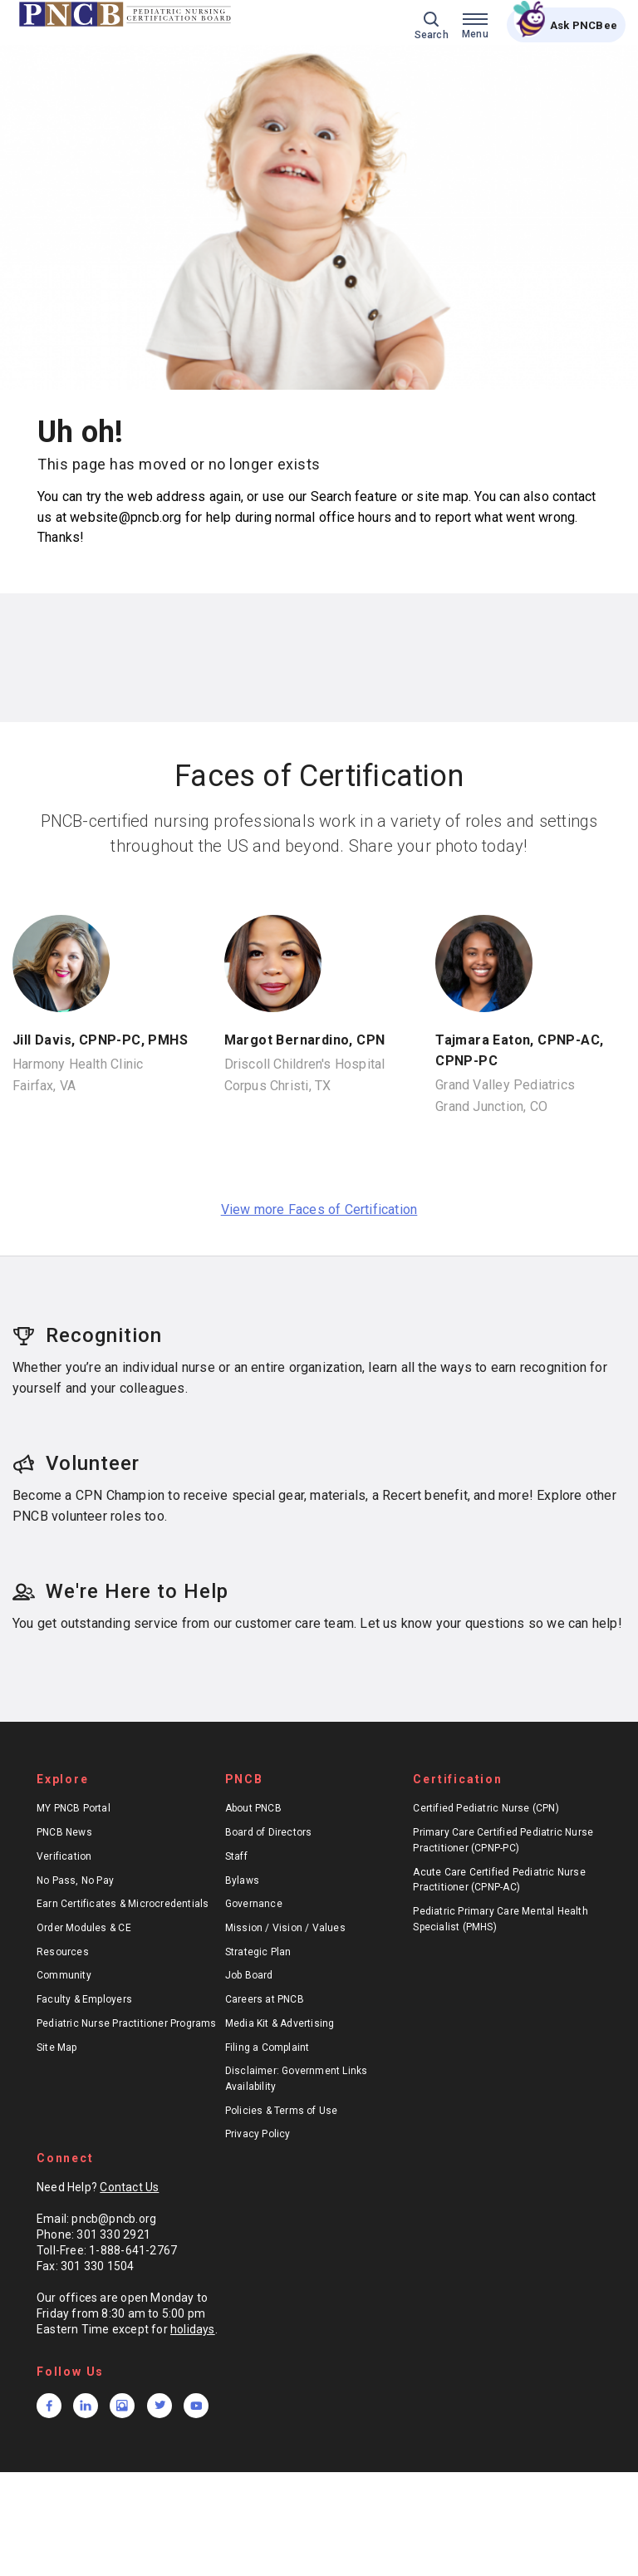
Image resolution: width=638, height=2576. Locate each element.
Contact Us (129, 2187)
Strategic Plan (258, 1952)
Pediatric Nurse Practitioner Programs (127, 2023)
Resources (63, 1952)
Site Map (57, 2047)
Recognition (87, 1335)
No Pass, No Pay (75, 1880)
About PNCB (253, 1808)
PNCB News (64, 1832)
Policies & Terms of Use (281, 2110)
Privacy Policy (258, 2134)
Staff (236, 1856)
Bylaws (242, 1880)
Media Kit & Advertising (280, 2023)
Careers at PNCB (264, 1999)
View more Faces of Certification (319, 1209)
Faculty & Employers (84, 1999)
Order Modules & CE (84, 1928)
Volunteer (76, 1463)
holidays (192, 2329)
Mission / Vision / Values (285, 1928)
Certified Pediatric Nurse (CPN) (485, 1808)
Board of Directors (268, 1832)
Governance (253, 1904)
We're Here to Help (120, 1591)
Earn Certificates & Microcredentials (123, 1904)
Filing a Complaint (267, 2047)
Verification (64, 1856)
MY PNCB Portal (73, 1808)
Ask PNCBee (583, 25)
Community (64, 1975)
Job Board (249, 1975)
